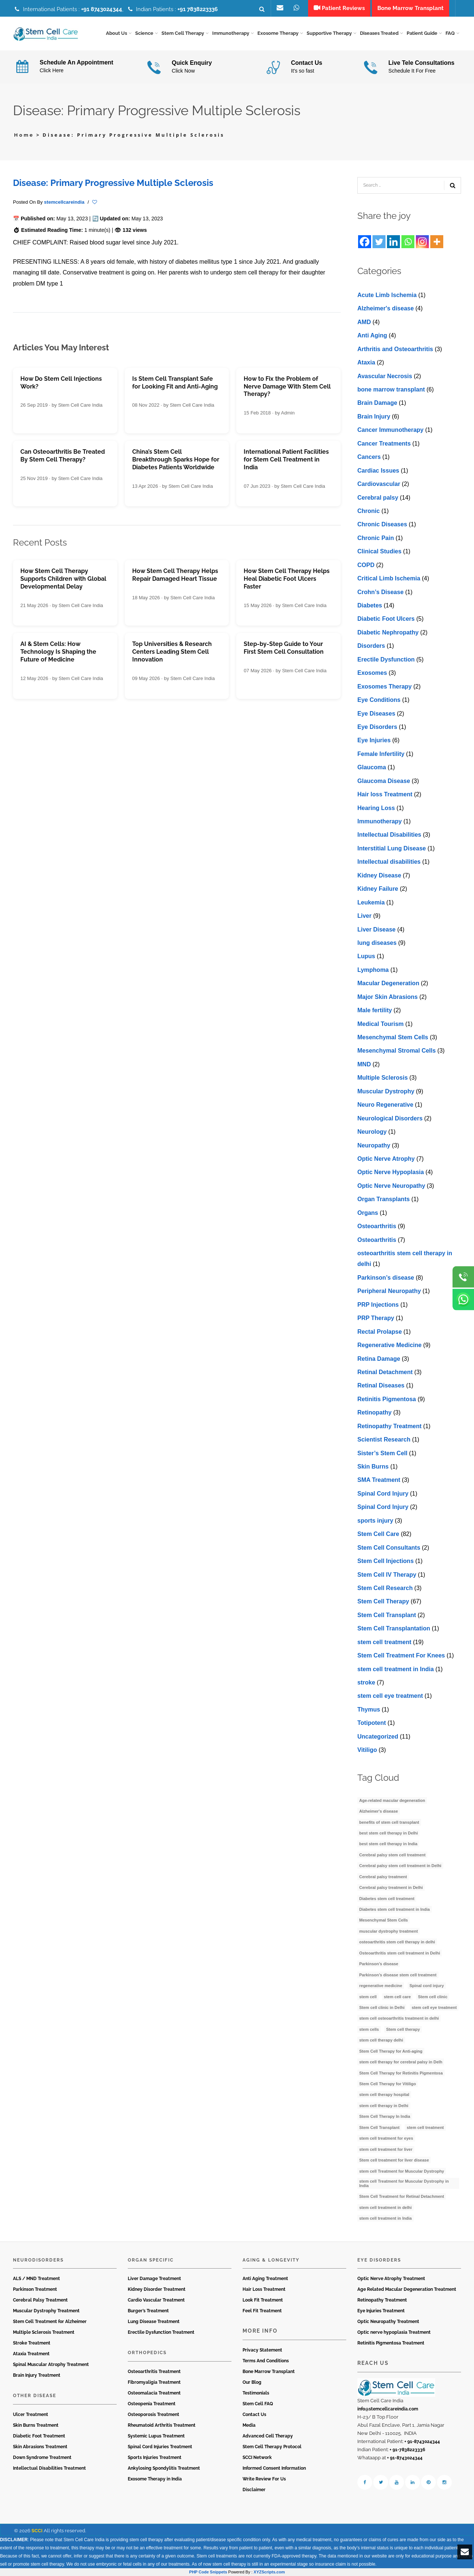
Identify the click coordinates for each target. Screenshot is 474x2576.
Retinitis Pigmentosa (386, 1399)
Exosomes (372, 673)
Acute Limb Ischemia (387, 295)
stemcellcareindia (64, 202)
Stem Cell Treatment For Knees (401, 1656)
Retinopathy (374, 1413)
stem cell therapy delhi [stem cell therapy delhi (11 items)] (381, 2040)
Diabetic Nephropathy (387, 632)
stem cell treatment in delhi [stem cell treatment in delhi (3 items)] (385, 2207)
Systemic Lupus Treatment (156, 2436)
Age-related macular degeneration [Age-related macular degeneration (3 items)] (392, 1800)
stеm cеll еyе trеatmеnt (390, 1696)
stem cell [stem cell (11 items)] (368, 1997)
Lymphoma (373, 970)
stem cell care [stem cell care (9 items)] (397, 1997)
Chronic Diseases (382, 524)
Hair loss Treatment (385, 795)
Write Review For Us (264, 2479)
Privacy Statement (262, 2350)
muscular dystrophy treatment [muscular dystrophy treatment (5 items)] (388, 1931)
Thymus (368, 1709)
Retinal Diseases (380, 1386)
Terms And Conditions (266, 2360)
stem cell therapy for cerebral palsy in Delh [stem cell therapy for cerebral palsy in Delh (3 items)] (400, 2062)
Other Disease (34, 2396)
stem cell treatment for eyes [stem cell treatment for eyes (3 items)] (386, 2138)
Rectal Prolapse (379, 1332)
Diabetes (369, 606)
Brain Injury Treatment (36, 2375)
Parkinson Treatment (35, 2289)
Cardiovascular (378, 484)
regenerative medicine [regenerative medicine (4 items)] (380, 1986)
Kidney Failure (377, 889)
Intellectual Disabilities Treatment (49, 2468)
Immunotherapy (379, 822)
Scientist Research (383, 1440)
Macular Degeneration (388, 983)
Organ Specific (151, 2260)
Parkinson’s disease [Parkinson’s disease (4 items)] (378, 1964)
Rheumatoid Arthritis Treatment (162, 2425)
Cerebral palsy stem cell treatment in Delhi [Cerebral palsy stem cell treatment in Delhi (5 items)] (400, 1866)
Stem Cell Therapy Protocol (272, 2446)
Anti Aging (372, 336)
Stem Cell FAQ (258, 2403)
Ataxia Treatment (31, 2354)
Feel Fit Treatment (262, 2311)
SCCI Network (257, 2457)
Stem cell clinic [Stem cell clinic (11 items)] (432, 1997)
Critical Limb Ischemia (388, 579)
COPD (365, 565)
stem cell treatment (384, 1642)
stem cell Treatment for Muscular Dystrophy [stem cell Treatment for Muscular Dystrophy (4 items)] (401, 2171)
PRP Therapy (375, 1318)
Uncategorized (377, 1736)
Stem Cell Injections (385, 1561)
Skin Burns (372, 1467)
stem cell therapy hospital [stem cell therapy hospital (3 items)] (384, 2095)
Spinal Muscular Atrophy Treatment (51, 2364)
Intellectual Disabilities (389, 835)
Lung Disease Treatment (154, 2322)
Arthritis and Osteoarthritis (395, 349)
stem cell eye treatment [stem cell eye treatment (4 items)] (434, 2008)
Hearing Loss (376, 808)
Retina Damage (378, 1359)
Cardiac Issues (378, 470)
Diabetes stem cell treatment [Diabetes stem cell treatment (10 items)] (386, 1898)
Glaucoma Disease (383, 781)
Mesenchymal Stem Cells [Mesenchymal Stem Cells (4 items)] (383, 1920)
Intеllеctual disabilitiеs (389, 862)
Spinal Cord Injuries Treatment (160, 2446)
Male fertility (374, 1010)
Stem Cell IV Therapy (386, 1575)
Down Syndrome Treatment (42, 2457)
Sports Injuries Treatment (154, 2457)
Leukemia (371, 902)
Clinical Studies (379, 552)
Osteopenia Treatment (152, 2403)
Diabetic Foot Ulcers (386, 619)
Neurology (372, 1132)
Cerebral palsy (377, 497)
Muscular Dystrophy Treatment (46, 2311)
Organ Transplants (383, 1199)
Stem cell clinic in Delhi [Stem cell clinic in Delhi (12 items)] (381, 2008)
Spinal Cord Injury (382, 1493)
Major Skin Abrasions (387, 997)
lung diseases (377, 943)
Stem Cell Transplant (386, 1615)
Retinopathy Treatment (389, 1426)
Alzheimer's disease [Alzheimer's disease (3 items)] (378, 1811)
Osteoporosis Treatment (153, 2414)
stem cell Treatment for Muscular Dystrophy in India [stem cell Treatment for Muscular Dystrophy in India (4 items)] (404, 2183)
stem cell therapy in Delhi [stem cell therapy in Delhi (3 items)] (383, 2105)
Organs (367, 1213)
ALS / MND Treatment (36, 2279)
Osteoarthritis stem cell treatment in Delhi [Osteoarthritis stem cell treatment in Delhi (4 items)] (399, 1953)
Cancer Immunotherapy (390, 430)
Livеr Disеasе (376, 929)
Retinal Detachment (385, 1372)
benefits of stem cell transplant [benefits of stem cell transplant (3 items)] (389, 1822)
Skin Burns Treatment (36, 2425)
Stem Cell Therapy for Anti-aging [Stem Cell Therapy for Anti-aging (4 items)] (391, 2051)
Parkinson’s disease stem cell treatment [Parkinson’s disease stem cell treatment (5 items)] (398, 1975)
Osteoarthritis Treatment (154, 2371)
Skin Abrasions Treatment (40, 2446)
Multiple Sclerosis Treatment (43, 2332)
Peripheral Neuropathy (389, 1291)
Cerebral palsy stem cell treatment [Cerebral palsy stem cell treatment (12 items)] (392, 1855)
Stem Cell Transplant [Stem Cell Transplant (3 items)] (379, 2127)
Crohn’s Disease (380, 592)
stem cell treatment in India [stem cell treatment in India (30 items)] (385, 2218)
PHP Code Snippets (208, 2572)
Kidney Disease (379, 875)
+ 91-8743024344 (422, 2441)
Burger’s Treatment (148, 2311)
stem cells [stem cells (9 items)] (369, 2029)
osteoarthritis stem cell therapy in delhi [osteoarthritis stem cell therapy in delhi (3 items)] (397, 1942)
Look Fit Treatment (263, 2300)
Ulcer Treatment (30, 2414)
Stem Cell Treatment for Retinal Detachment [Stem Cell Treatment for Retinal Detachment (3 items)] (401, 2197)
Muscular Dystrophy (385, 1091)
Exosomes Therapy (384, 686)
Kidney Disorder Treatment (157, 2289)
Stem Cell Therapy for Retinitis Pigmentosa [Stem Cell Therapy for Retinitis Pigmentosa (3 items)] (401, 2073)
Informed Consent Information (274, 2468)
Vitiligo (367, 1750)
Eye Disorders (377, 727)
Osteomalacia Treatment (154, 2393)
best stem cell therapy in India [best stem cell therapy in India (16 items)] (388, 1844)
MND (364, 1064)
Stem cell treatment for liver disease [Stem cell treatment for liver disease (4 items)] (394, 2160)
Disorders (371, 646)
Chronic (368, 511)
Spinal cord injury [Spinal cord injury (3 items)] (427, 1986)
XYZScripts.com (269, 2572)
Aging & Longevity (271, 2260)
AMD (364, 322)
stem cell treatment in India (395, 1669)
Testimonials (256, 2393)
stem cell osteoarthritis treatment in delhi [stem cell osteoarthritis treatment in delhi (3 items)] (399, 2018)
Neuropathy (373, 1145)
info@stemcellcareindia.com (387, 2409)
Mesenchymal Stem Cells (392, 1037)
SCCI (37, 2530)
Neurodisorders (38, 2260)
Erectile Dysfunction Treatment (161, 2332)
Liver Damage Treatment (154, 2279)
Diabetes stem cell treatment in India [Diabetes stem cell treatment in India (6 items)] (394, 1909)
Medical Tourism (380, 1024)
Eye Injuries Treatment (381, 2311)
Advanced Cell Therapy (268, 2436)
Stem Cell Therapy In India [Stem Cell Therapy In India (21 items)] (384, 2117)
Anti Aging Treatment (265, 2279)
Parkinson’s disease (385, 1277)
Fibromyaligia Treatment (154, 2382)
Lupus (366, 956)
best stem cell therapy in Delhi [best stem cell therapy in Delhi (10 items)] (388, 1833)
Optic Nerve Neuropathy (391, 1186)
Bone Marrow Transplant (269, 2371)
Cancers (369, 457)
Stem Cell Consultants (388, 1547)
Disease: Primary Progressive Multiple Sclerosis (113, 183)
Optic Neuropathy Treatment (388, 2322)
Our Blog (252, 2382)
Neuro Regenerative (385, 1105)
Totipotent (371, 1723)
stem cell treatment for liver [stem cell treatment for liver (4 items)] (386, 2149)
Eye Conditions (378, 700)
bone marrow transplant (391, 390)
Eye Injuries (374, 740)
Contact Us (254, 2414)
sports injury (375, 1520)
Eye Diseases (376, 713)
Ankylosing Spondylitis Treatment (164, 2468)
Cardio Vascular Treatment (156, 2300)
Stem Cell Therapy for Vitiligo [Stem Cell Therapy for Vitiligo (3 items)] (387, 2084)
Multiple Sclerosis (382, 1078)
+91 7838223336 (197, 9)
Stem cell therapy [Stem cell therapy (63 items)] (403, 2029)
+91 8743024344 (101, 9)
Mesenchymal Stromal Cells (396, 1051)
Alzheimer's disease (385, 309)
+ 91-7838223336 (407, 2449)
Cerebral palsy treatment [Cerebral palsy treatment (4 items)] (383, 1876)
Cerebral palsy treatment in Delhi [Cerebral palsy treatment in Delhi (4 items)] (391, 1888)
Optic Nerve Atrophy (386, 1159)
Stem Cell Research (385, 1588)
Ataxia (366, 363)
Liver (364, 916)
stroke (366, 1683)
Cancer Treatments (384, 443)
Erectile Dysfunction (386, 659)
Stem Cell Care (378, 1534)
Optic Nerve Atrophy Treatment (391, 2279)
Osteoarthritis (376, 1226)
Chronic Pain (375, 538)
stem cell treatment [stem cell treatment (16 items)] (425, 2127)
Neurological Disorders (390, 1118)
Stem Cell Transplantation (393, 1629)
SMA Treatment (378, 1480)
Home (24, 135)
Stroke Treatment (31, 2343)
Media (249, 2425)
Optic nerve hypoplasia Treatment (394, 2332)
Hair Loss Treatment (264, 2289)
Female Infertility (380, 754)
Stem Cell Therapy (383, 1602)
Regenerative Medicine (389, 1345)
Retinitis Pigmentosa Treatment (390, 2343)
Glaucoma (371, 767)
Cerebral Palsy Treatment (40, 2300)
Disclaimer (254, 2489)
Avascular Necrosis (384, 376)
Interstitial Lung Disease (391, 848)
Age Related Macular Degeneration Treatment (406, 2289)
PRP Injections (378, 1305)
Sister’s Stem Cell (382, 1453)
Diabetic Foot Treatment (39, 2436)
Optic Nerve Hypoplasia (390, 1172)
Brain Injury (373, 416)
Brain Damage (377, 403)
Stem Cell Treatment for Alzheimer (50, 2322)
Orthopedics (147, 2353)
